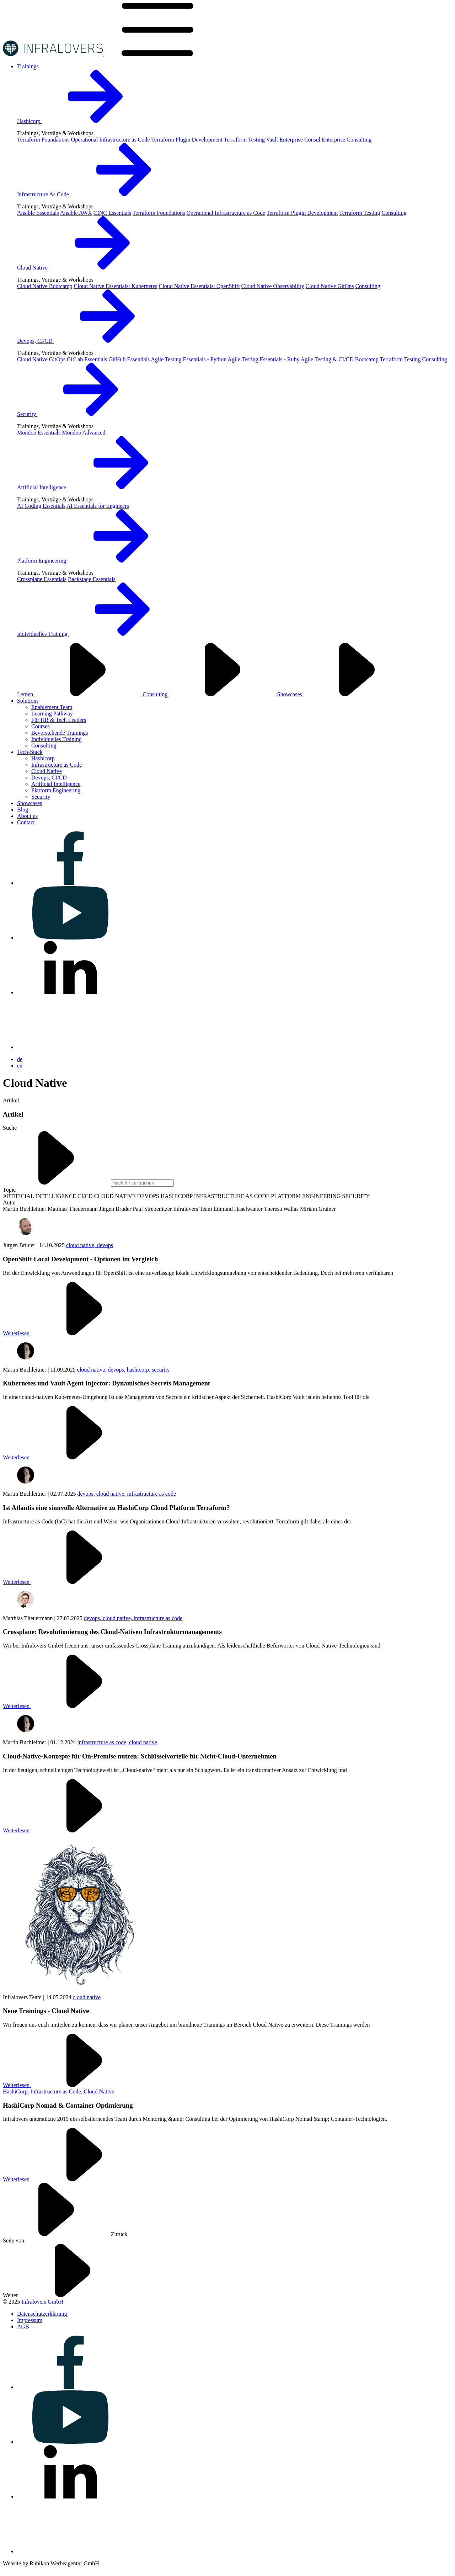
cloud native (143, 1742)
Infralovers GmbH (42, 2302)
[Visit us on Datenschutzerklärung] (42, 2314)
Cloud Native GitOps (329, 286)
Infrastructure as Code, (57, 2091)
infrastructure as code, (103, 1742)
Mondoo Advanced (83, 433)
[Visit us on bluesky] (70, 1047)
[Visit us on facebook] (70, 883)
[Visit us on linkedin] (70, 992)
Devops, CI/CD (89, 341)
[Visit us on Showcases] (29, 803)
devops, (117, 1370)
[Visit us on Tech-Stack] (30, 752)
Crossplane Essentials (41, 579)
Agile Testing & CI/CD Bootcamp (340, 359)
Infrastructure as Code (56, 765)
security (161, 1370)
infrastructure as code (151, 1494)
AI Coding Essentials (41, 506)
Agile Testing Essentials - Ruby (263, 359)
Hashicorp (83, 121)
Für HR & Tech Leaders (58, 720)
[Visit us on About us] (27, 816)
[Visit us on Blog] (22, 810)
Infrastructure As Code (97, 194)
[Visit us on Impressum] (29, 2320)
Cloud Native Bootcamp (45, 286)
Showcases (343, 694)
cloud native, (81, 1245)
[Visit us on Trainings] (28, 66)
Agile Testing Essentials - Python (188, 359)
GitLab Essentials (87, 359)
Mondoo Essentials (38, 433)
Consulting (359, 140)
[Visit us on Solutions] (27, 701)
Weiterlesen (70, 1333)
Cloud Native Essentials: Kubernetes (115, 286)
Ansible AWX (76, 213)
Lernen (80, 694)
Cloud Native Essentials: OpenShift (199, 286)
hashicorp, (139, 1370)
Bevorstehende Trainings (59, 733)
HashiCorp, (16, 2091)
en (19, 1066)
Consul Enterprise (324, 140)
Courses (40, 726)
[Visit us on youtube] (70, 938)
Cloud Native (86, 268)
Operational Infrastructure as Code (110, 140)
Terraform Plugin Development (187, 140)
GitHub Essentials (129, 359)
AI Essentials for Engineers (97, 506)
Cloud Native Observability (272, 286)
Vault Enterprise (284, 140)
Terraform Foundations (43, 140)
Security (80, 414)
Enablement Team (51, 707)
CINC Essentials (112, 213)
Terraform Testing (244, 140)
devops (105, 1245)
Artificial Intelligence (95, 487)
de (19, 1059)
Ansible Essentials (38, 213)
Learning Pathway (52, 713)
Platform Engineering (95, 561)
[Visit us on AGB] (23, 2327)
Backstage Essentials (92, 579)
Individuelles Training (96, 634)
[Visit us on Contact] (26, 822)
